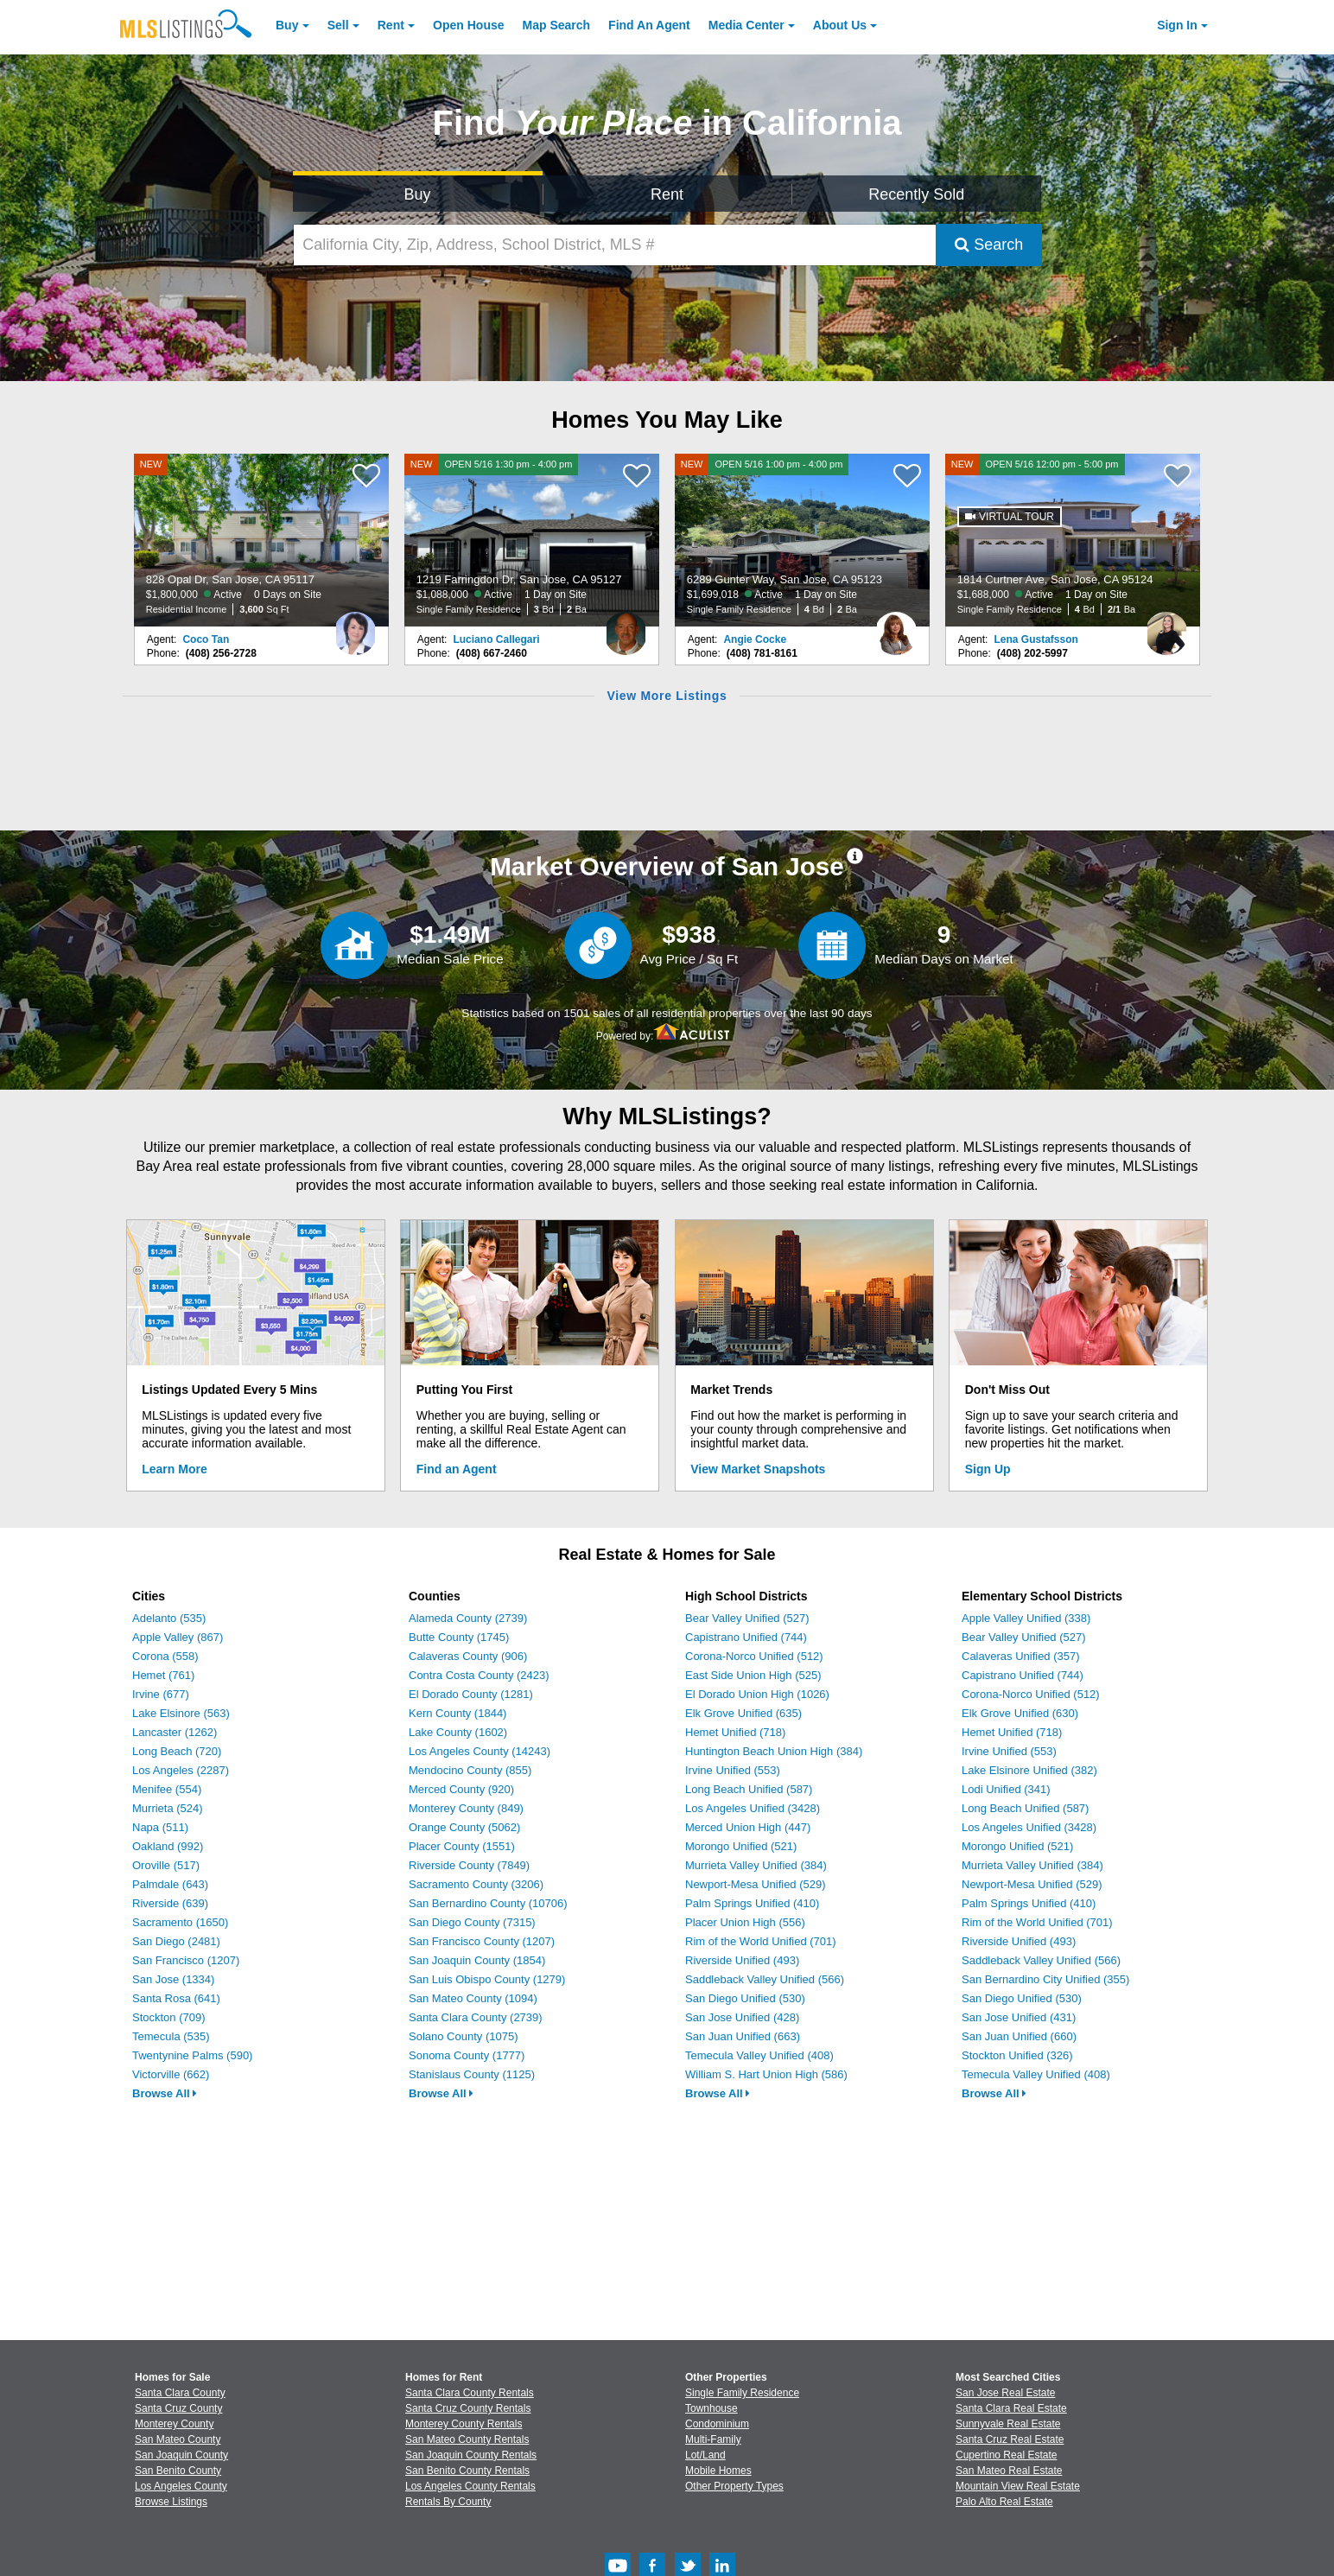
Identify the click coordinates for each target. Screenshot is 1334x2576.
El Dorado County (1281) (471, 1694)
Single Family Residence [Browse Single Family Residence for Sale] (742, 2393)
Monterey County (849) (466, 1808)
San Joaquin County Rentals (471, 2455)
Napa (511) (160, 1827)
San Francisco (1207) (185, 1960)
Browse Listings (171, 2502)
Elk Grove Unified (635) (743, 1713)
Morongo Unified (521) (741, 1846)
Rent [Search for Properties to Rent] (667, 194)
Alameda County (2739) (468, 1618)
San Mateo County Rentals (467, 2439)
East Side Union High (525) (753, 1675)
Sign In (1177, 25)
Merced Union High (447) (747, 1827)
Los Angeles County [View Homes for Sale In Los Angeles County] (181, 2486)
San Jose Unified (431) (1019, 2017)
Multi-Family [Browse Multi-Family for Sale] (713, 2439)
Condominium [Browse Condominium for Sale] (717, 2424)
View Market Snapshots (757, 1469)
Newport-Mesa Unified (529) (755, 1884)
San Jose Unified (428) (742, 2017)
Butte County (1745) (459, 1637)
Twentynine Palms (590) (192, 2055)
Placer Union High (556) (745, 1922)
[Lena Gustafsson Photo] (1166, 626)
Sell (338, 25)
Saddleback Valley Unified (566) (764, 1979)
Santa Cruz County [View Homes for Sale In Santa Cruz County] (178, 2408)
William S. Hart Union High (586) (766, 2074)
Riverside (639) (170, 1903)
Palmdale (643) (170, 1884)
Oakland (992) (167, 1846)
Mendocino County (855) (470, 1770)
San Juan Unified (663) (742, 2036)
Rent (391, 25)
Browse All (164, 2093)
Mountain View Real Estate (1018, 2486)
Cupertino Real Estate (1006, 2455)
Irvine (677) (160, 1694)
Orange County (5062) (464, 1827)
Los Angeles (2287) (180, 1770)
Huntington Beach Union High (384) (773, 1751)
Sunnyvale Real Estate (1008, 2424)
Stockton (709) (169, 2017)
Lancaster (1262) (174, 1732)
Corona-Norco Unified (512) (754, 1656)
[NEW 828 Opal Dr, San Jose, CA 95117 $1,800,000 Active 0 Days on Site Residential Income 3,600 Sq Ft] (262, 540)
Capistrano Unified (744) (746, 1637)
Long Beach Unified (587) (748, 1789)
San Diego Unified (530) (745, 1998)
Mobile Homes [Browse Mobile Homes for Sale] (718, 2471)
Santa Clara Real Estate (1011, 2408)
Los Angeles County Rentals (470, 2486)
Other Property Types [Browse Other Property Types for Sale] (734, 2486)
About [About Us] (840, 25)
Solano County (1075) (463, 2036)
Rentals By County (448, 2502)
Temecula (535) (171, 2036)
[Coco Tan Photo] (355, 626)
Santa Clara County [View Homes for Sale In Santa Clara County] (180, 2393)
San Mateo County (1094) (473, 1998)
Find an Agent (456, 1469)
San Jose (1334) (173, 1979)
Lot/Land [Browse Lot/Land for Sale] (705, 2455)
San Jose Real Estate (1005, 2393)
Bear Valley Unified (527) (747, 1618)
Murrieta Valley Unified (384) (756, 1865)
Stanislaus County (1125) (472, 2074)
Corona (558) (165, 1656)
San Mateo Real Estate (1009, 2471)
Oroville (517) (166, 1865)
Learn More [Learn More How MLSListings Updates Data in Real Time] (174, 1469)
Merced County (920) (461, 1789)
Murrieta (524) (167, 1808)
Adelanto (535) (169, 1618)
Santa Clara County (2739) (476, 2017)
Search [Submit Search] (989, 244)
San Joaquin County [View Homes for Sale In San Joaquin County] (181, 2455)
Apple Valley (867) (177, 1637)
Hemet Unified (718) (735, 1732)
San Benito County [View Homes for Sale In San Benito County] (178, 2471)
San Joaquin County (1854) (477, 1960)
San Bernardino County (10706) (488, 1903)
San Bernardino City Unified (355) (1045, 1979)
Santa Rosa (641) (176, 1998)
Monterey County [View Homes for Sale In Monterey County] (174, 2424)
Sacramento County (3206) (476, 1884)
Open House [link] (468, 25)
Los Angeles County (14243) (479, 1751)
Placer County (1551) (462, 1846)
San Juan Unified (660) (1019, 2036)
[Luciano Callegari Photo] (625, 626)
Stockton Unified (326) (1017, 2055)
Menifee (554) (166, 1789)
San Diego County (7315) (472, 1922)
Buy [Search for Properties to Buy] (417, 194)
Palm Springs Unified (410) (752, 1903)
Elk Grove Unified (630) (1020, 1713)
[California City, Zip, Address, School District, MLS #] (615, 245)
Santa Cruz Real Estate (1010, 2439)
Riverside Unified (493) (742, 1960)
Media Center (746, 25)
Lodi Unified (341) (1006, 1789)
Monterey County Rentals (463, 2424)
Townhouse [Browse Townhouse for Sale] (711, 2408)
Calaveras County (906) (468, 1656)
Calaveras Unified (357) (1021, 1656)
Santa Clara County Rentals (469, 2393)
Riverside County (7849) (469, 1865)
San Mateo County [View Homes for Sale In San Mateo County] (177, 2439)
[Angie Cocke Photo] (896, 626)
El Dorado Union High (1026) (757, 1694)
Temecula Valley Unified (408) (759, 2055)
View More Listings (667, 696)
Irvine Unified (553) (732, 1770)
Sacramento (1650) (180, 1922)
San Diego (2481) (176, 1941)
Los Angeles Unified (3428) (752, 1808)
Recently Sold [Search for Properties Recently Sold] (916, 194)
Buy (287, 25)
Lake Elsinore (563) (181, 1713)
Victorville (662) (170, 2074)
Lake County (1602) (458, 1732)
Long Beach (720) (176, 1751)
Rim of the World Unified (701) (760, 1941)
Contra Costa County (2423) (479, 1675)
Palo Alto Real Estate (1004, 2502)
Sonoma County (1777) (466, 2055)
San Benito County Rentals (467, 2471)
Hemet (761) (163, 1675)
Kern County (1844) (457, 1713)
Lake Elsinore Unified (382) (1029, 1770)
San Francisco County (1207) (482, 1941)
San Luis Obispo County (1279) (487, 1979)
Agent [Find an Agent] (649, 25)
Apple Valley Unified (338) (1026, 1618)
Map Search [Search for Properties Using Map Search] (557, 25)
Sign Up (988, 1469)
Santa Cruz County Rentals (467, 2408)
